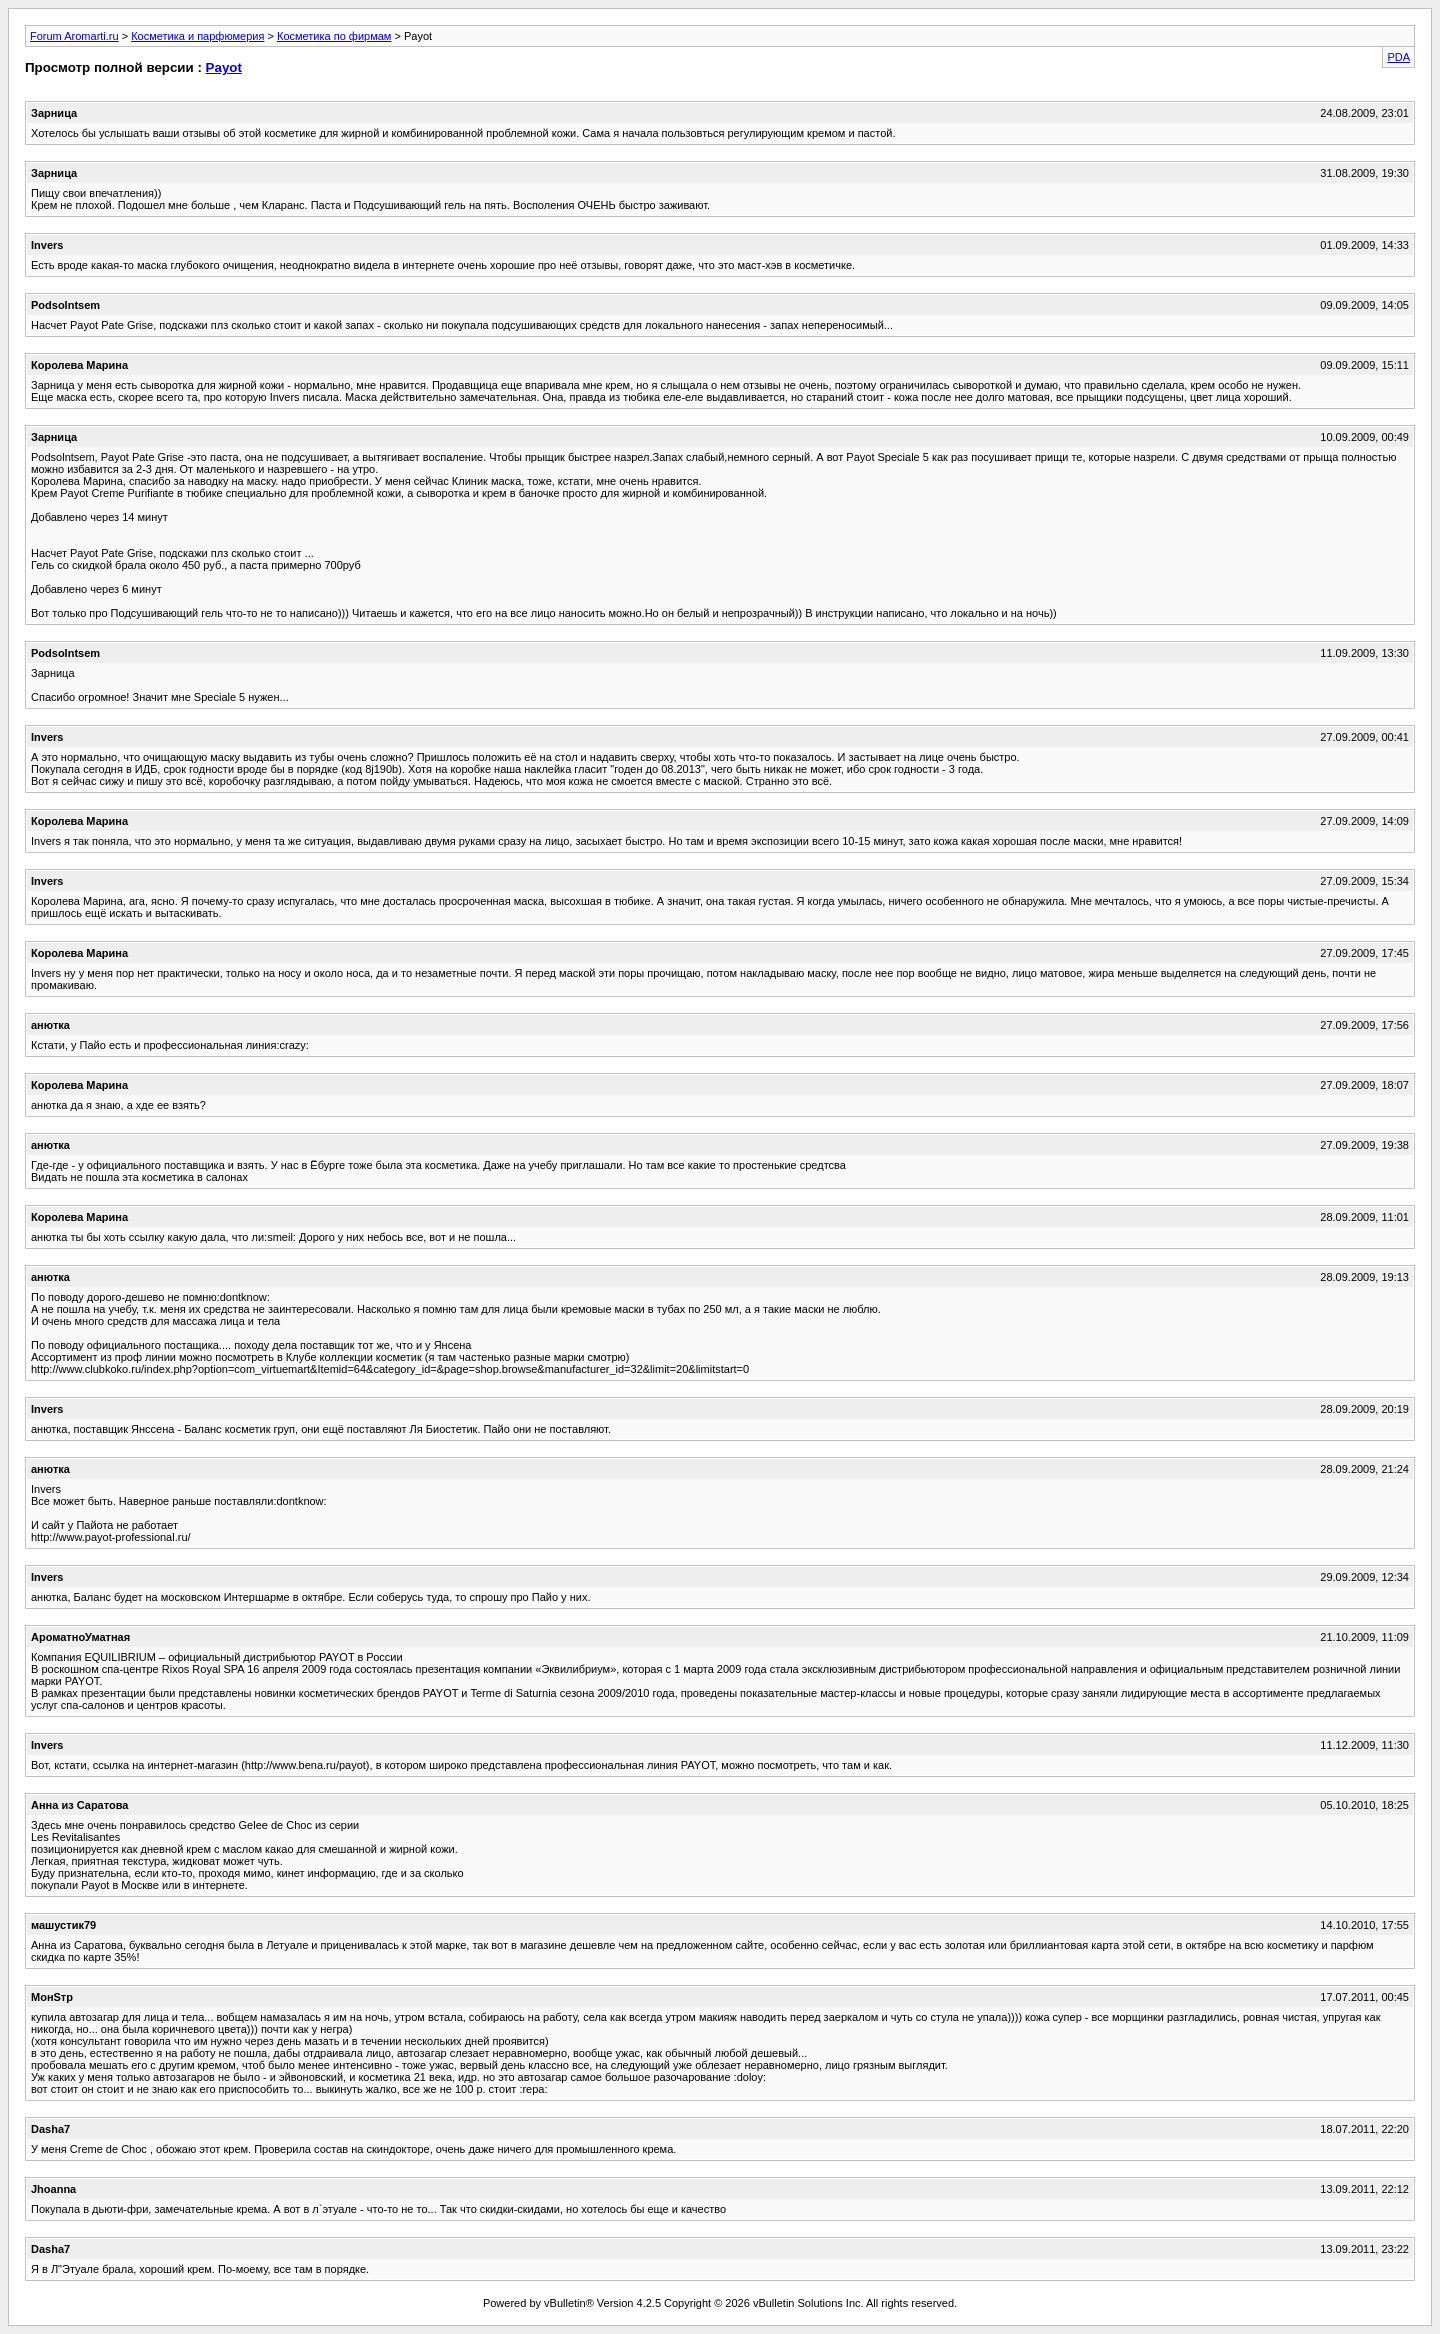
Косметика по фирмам (334, 36)
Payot (224, 67)
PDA (1398, 57)
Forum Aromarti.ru (74, 36)
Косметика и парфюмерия (197, 36)
